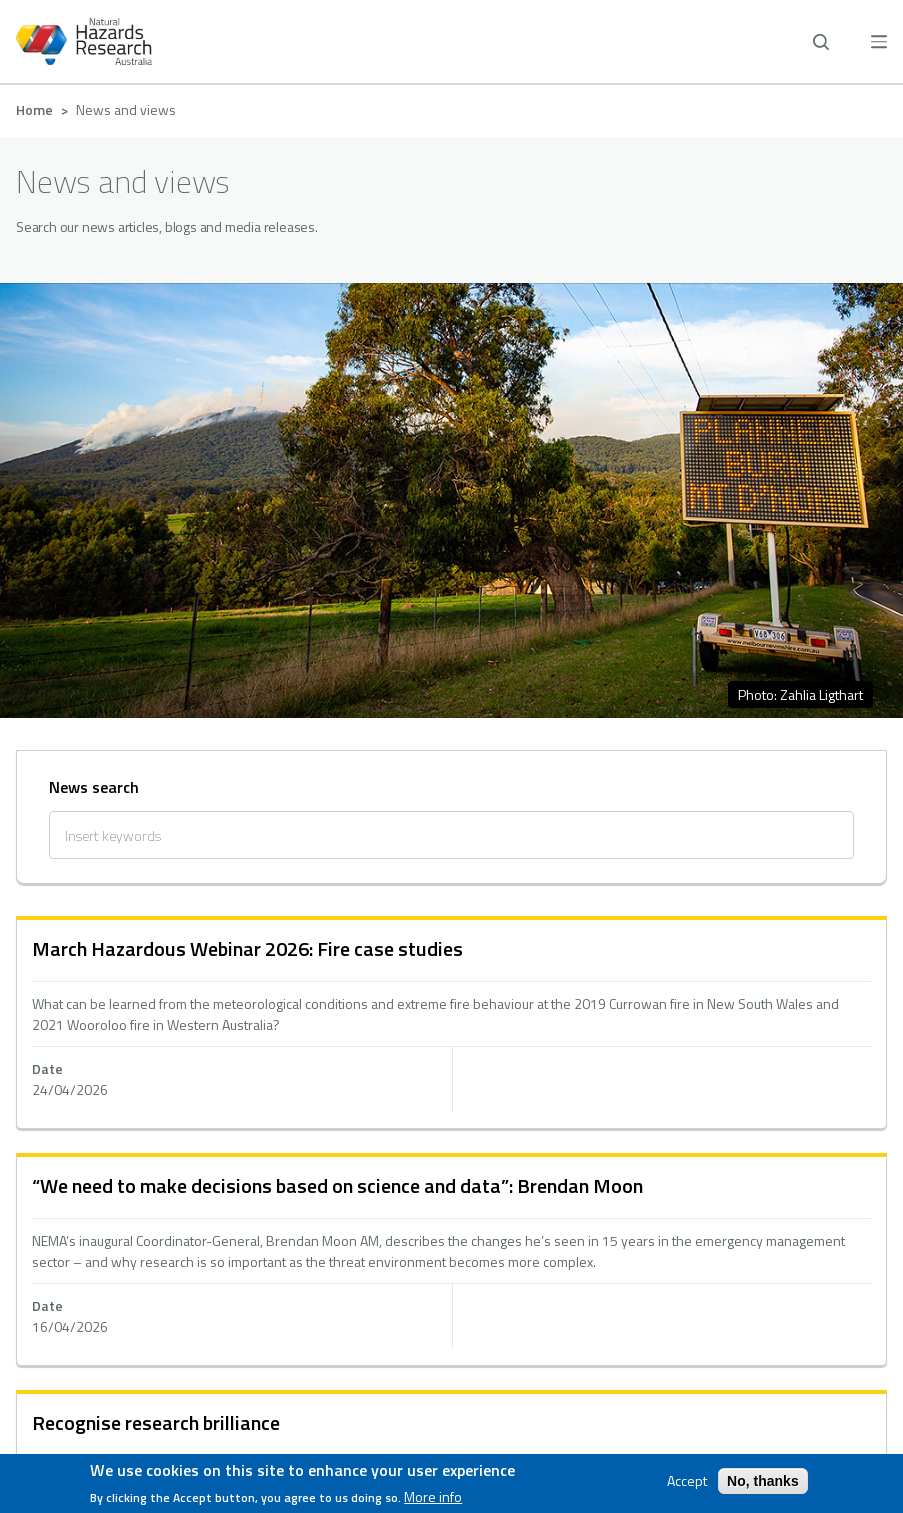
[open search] (821, 42)
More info (433, 1497)
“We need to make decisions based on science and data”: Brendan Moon (337, 1185)
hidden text (451, 1024)
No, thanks (763, 1481)
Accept (687, 1481)
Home (34, 109)
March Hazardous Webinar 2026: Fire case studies (247, 948)
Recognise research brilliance (156, 1422)
